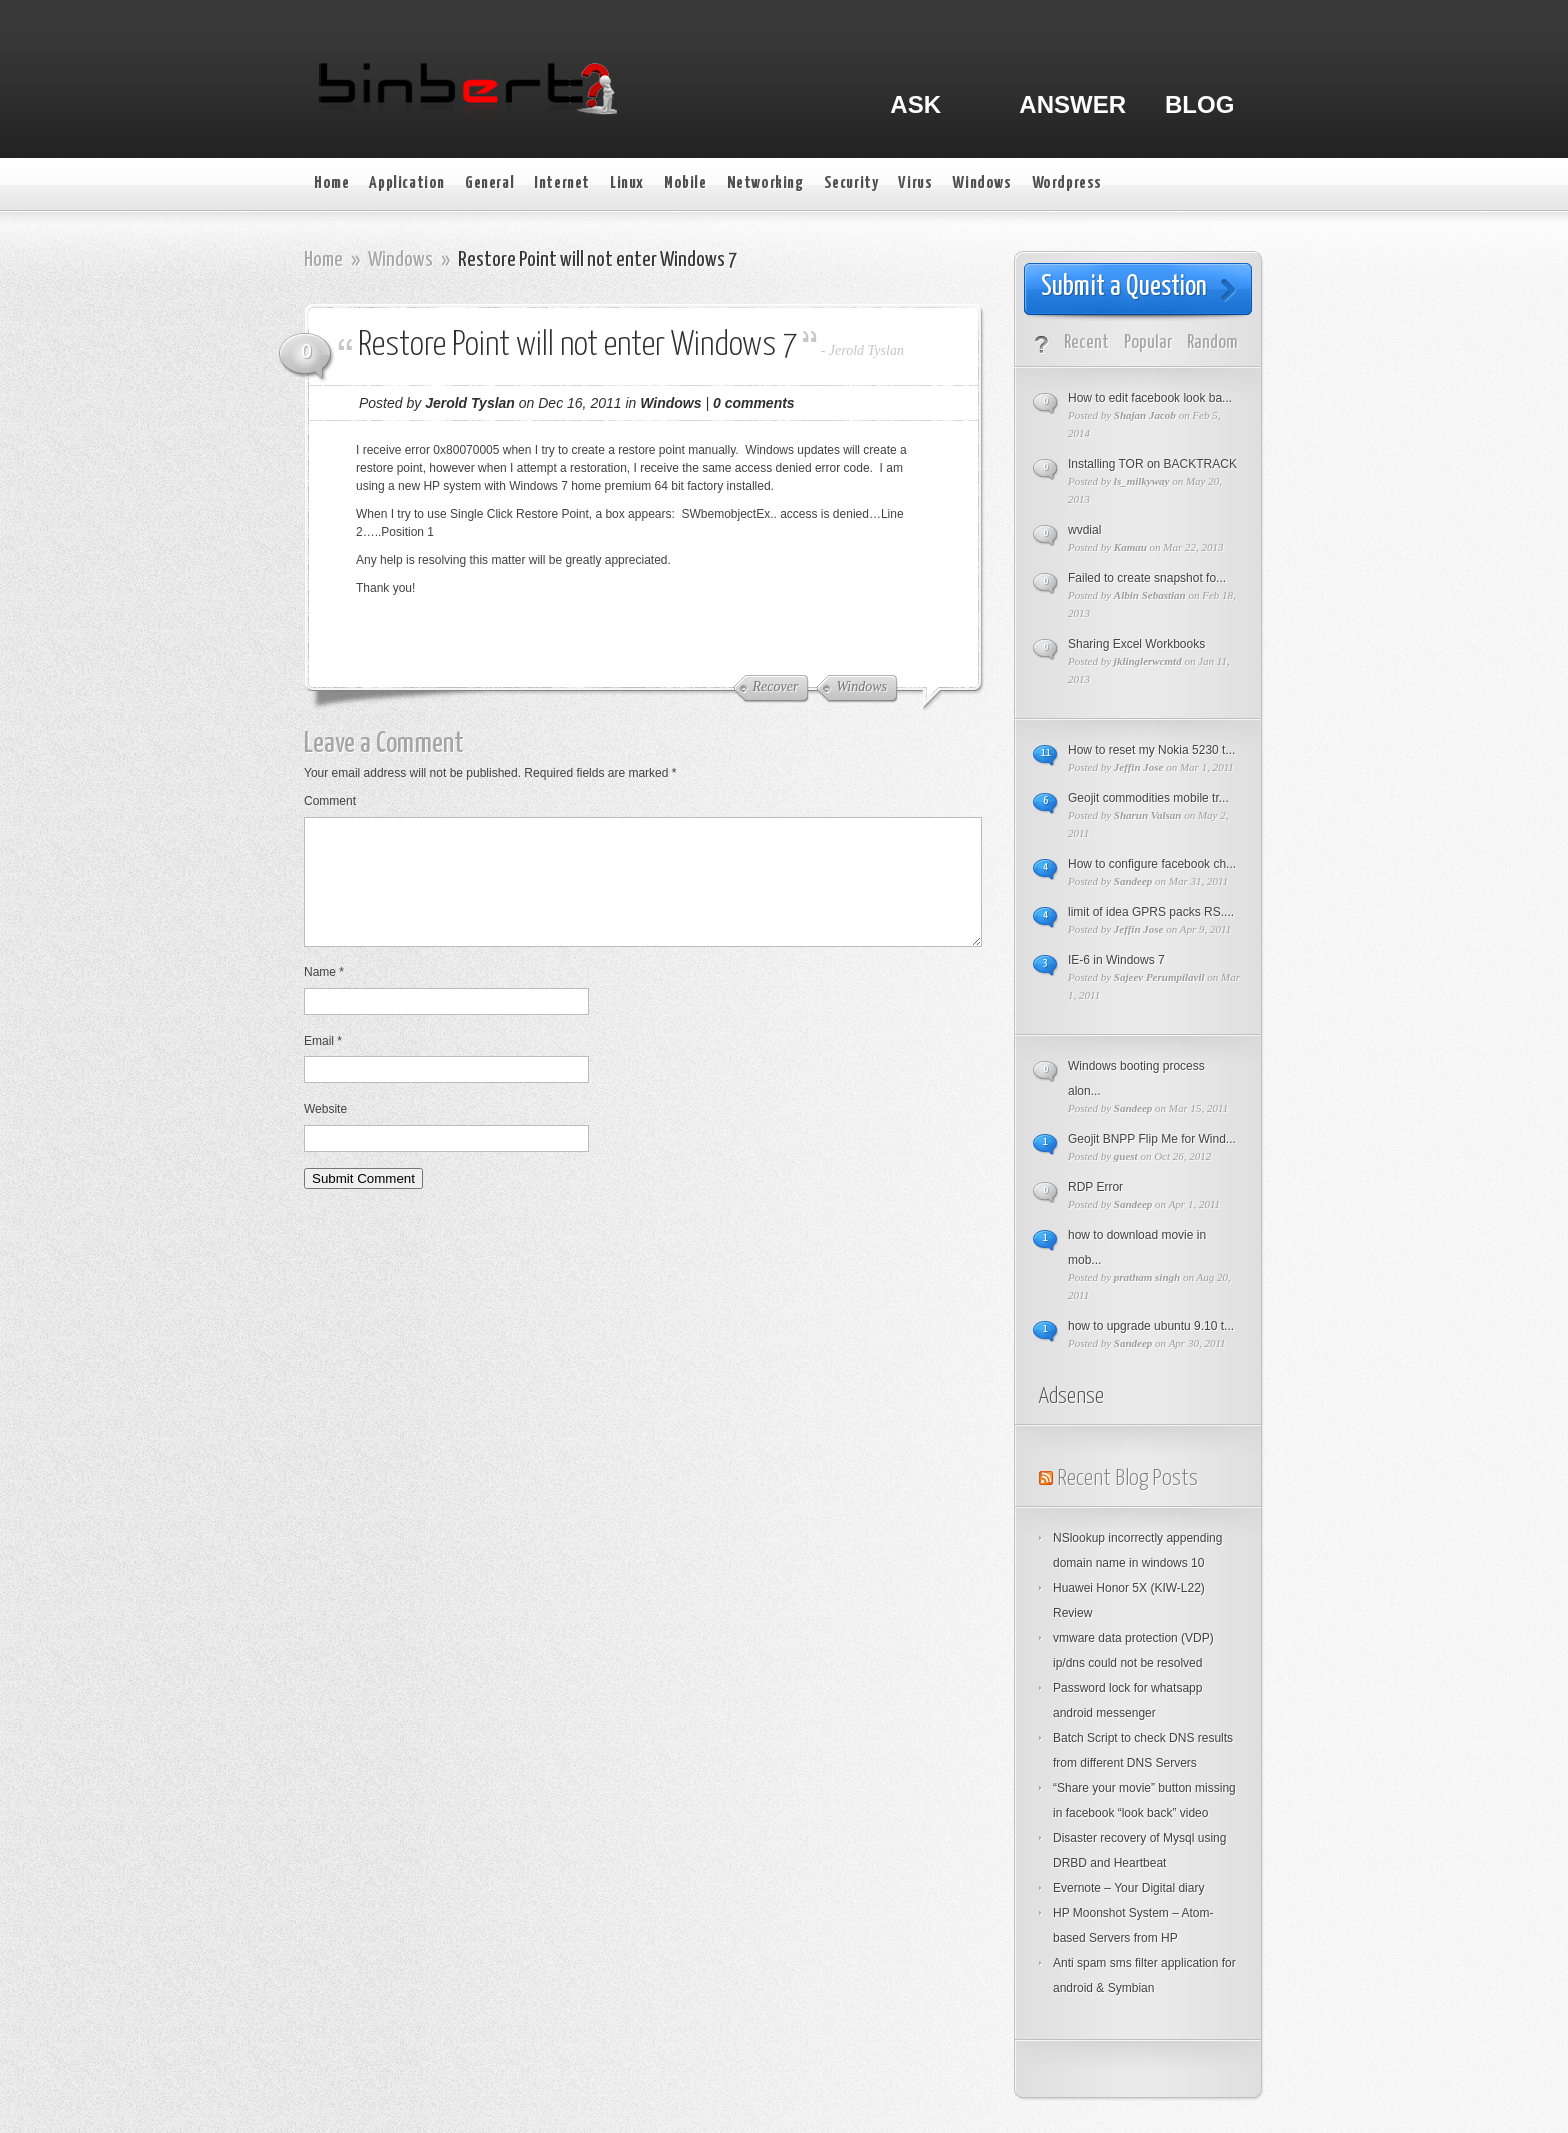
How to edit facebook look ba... (1150, 398)
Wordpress (1067, 183)
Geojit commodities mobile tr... (1148, 798)
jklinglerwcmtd (1148, 661)
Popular (1148, 342)
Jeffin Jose (1139, 767)
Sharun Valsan (1148, 815)
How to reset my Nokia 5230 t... (1151, 750)
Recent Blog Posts (1127, 1478)
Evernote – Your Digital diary (1128, 1888)
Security (851, 183)
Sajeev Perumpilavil (1159, 977)
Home (331, 183)
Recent (1086, 342)
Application (407, 183)
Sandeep (1133, 881)
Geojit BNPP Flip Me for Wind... (1152, 1139)
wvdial (1084, 530)
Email (323, 1065)
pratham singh (1147, 1277)
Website (325, 1133)
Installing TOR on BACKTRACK (1152, 464)
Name (324, 996)
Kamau (1130, 547)
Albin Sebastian (1150, 595)
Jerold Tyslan (866, 350)
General (489, 183)
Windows (981, 183)
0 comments (754, 403)
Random (1212, 342)
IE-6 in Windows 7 (1116, 960)
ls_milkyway (1142, 481)
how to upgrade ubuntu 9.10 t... (1151, 1326)
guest (1126, 1156)
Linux (627, 183)
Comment (330, 801)
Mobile (685, 183)
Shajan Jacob (1145, 415)
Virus (915, 183)
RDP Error (1095, 1187)
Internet (562, 183)
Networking (765, 183)
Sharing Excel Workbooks (1136, 644)
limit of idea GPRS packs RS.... (1151, 912)
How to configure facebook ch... (1152, 864)
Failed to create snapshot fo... (1147, 578)
